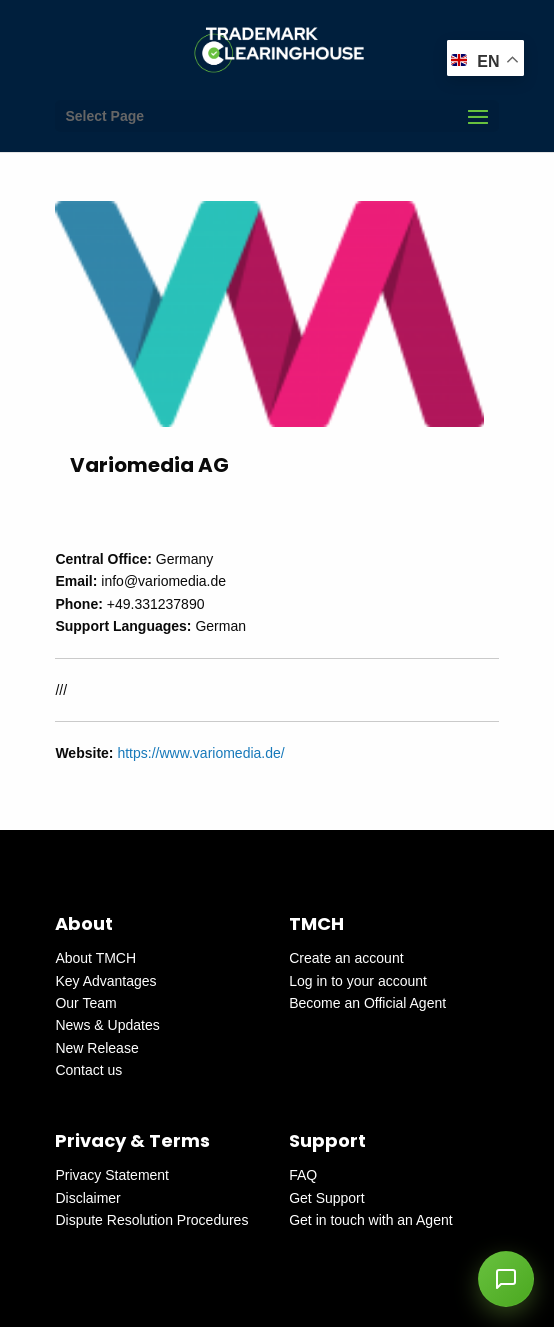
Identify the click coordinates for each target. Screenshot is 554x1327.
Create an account (346, 958)
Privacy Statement (112, 1175)
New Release (96, 1048)
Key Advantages (105, 981)
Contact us (88, 1070)
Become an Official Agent (367, 1003)
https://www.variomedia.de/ (200, 753)
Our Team (85, 1003)
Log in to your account (358, 981)
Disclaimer (87, 1198)
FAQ (303, 1175)
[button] (506, 1279)
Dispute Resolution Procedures (151, 1220)
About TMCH (95, 958)
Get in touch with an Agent (370, 1220)
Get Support (327, 1198)
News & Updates (107, 1025)
